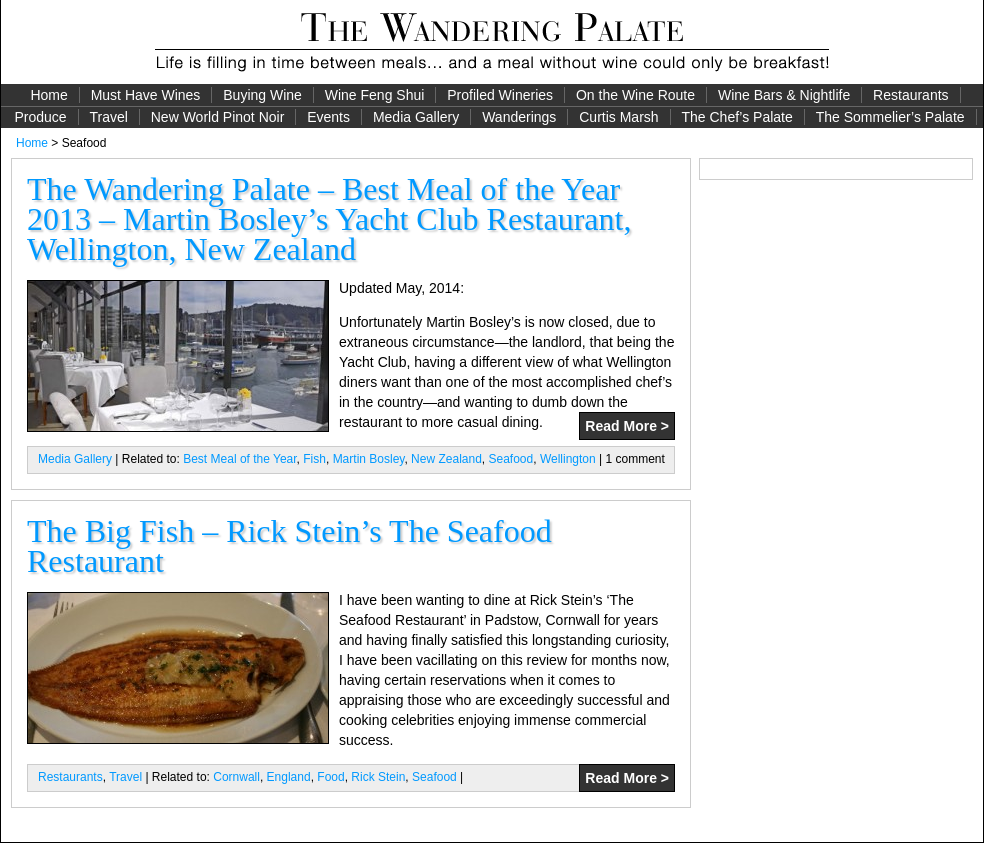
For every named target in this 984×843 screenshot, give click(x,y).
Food (330, 777)
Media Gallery (416, 117)
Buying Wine (262, 95)
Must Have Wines (146, 95)
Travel (108, 117)
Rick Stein (378, 777)
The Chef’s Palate (737, 117)
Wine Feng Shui (375, 95)
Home (48, 95)
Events (328, 117)
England (289, 777)
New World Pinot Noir (218, 117)
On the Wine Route (635, 95)
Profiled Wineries (500, 95)
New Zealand (446, 459)
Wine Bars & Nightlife (784, 95)
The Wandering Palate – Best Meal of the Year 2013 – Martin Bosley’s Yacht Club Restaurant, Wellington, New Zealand (329, 219)
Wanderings (519, 117)
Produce (40, 117)
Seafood (511, 459)
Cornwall (236, 777)
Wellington (568, 459)
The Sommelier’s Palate (890, 117)
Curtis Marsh (618, 117)
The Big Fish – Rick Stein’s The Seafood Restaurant (289, 546)
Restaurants (910, 95)
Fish (314, 459)
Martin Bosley (369, 459)
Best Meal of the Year (239, 459)
